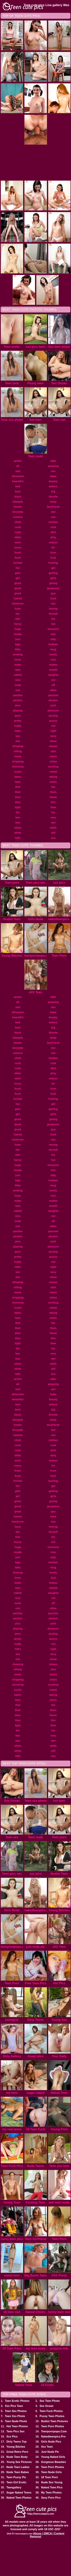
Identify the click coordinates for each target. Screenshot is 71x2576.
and (17, 471)
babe (53, 476)
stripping (17, 761)
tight (18, 807)
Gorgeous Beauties (53, 2462)
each (18, 542)
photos (53, 700)
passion (53, 695)
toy (53, 812)
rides (17, 730)
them (53, 792)
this (53, 802)
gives (17, 583)
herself (53, 613)
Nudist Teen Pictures (54, 2421)
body (53, 501)
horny (17, 623)
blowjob (18, 501)
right (53, 730)
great (17, 593)
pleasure (53, 710)
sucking (53, 766)
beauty (53, 481)
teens (53, 781)
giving (53, 583)
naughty (53, 674)
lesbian (53, 644)
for (53, 547)
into (53, 634)
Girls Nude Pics (51, 2441)
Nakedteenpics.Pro (53, 2436)
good (17, 588)
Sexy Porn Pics (51, 2497)
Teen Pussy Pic (16, 2477)
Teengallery (13, 2487)
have (18, 608)
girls (53, 578)
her (18, 613)
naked (18, 674)
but (53, 511)
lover (17, 659)
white (17, 832)
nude (17, 685)
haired (18, 598)
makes (53, 664)
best (18, 491)
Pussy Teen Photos (52, 2416)
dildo (17, 537)
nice (17, 680)
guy (53, 593)
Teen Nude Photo (16, 2421)
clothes (53, 522)
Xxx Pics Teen (14, 2406)
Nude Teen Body (17, 2456)
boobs (18, 506)
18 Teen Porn (49, 2477)
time (53, 807)
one (17, 690)
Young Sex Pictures (19, 2462)
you (53, 837)
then (18, 797)
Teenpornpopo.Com (54, 2431)
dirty (53, 537)
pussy (53, 720)
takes (17, 776)
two (17, 817)
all (17, 466)
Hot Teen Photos (17, 2426)
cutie (18, 532)
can (53, 517)
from (53, 552)
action (18, 460)
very (53, 817)
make (17, 664)
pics (17, 705)
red (53, 725)
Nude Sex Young (52, 2482)
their (18, 792)
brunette (17, 511)
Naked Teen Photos (18, 2497)
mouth (53, 669)
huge (17, 629)
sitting (18, 751)
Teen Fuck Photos (51, 2411)
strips (53, 761)
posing (53, 715)
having (53, 608)
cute (53, 527)
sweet (53, 771)
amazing (53, 466)
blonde (53, 496)
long (53, 649)
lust (53, 659)
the (53, 786)
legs (17, 644)
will (53, 832)
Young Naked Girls (53, 2456)
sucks (18, 771)
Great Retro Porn (17, 2451)
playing (17, 710)
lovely (53, 654)
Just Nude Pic (50, 2451)
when (17, 827)
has (53, 603)
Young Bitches (15, 2446)
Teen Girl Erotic (16, 2482)
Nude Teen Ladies (18, 2467)
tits (18, 812)
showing (17, 746)
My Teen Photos (51, 2492)
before (53, 486)
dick (53, 532)
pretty (17, 720)
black (17, 496)
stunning (18, 766)
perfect (17, 700)
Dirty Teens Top (16, 2441)
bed (17, 486)
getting (53, 573)
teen (18, 781)
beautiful (17, 481)
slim (53, 751)
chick (17, 522)
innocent (53, 629)
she (17, 741)
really (17, 725)
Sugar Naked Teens (18, 2492)
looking (18, 654)
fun (18, 567)
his (53, 618)
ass (53, 471)
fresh (17, 552)
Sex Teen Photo (50, 2400)
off (53, 685)
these (53, 797)
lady (53, 639)
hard (53, 598)
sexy (53, 736)
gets (18, 573)
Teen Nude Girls (51, 2472)
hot (53, 623)
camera (17, 517)
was (17, 822)
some (17, 756)
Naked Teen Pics (52, 2487)
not (53, 680)
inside (18, 634)
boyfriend (53, 506)
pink (53, 705)
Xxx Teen (47, 2446)
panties (17, 695)
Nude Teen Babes (17, 2472)
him (17, 618)
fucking (53, 562)
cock (18, 527)
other (53, 690)
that (17, 786)
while (53, 827)
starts (53, 756)
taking (53, 776)
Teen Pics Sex (15, 2431)
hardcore (17, 603)
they (18, 802)
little (18, 649)
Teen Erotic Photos (17, 2400)
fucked (17, 562)
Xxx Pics (12, 2436)
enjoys (53, 542)
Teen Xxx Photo (15, 2416)
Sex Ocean (47, 2406)
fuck (53, 557)
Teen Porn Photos (52, 2426)
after (53, 460)
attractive (18, 476)
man (18, 669)
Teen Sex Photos (16, 2411)
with (18, 837)
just (17, 639)
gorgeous (53, 588)
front (18, 557)
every (17, 547)
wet (53, 822)
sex (17, 736)
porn (18, 715)
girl (18, 578)
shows (53, 746)
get (53, 567)
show (53, 741)
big (53, 491)
